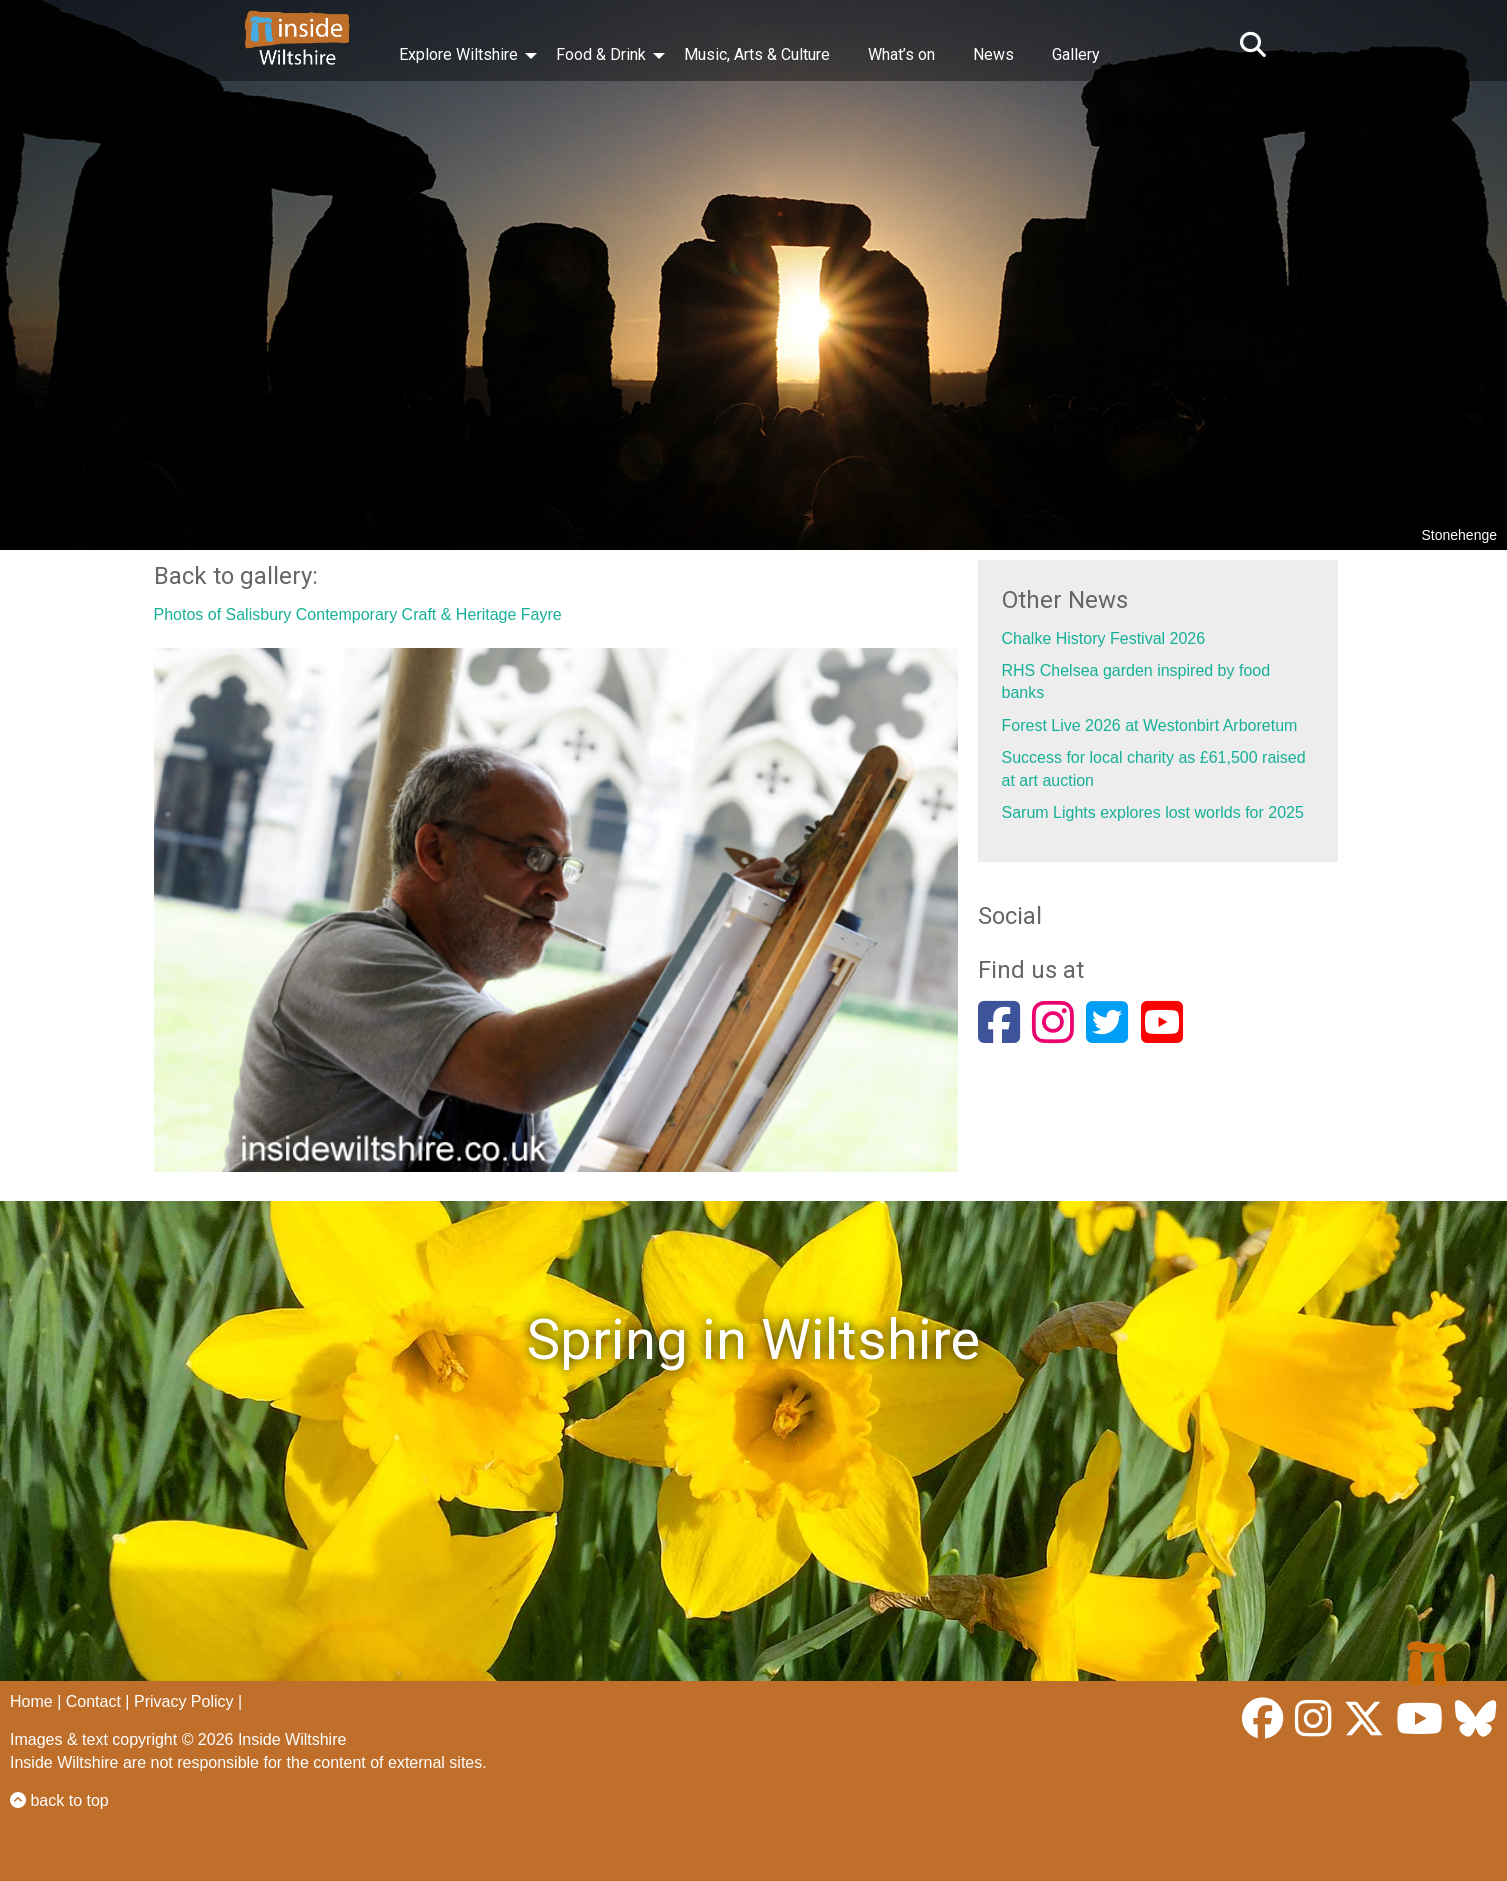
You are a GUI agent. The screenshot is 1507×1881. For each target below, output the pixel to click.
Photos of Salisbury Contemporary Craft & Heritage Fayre (358, 614)
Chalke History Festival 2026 (1104, 638)
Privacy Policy (184, 1701)
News (993, 54)
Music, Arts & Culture (757, 54)
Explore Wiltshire (458, 54)
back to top (59, 1800)
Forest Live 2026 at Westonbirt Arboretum (1150, 725)
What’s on (901, 54)
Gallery (1076, 54)
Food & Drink (601, 54)
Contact (93, 1701)
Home (31, 1701)
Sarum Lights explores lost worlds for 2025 (1153, 812)
